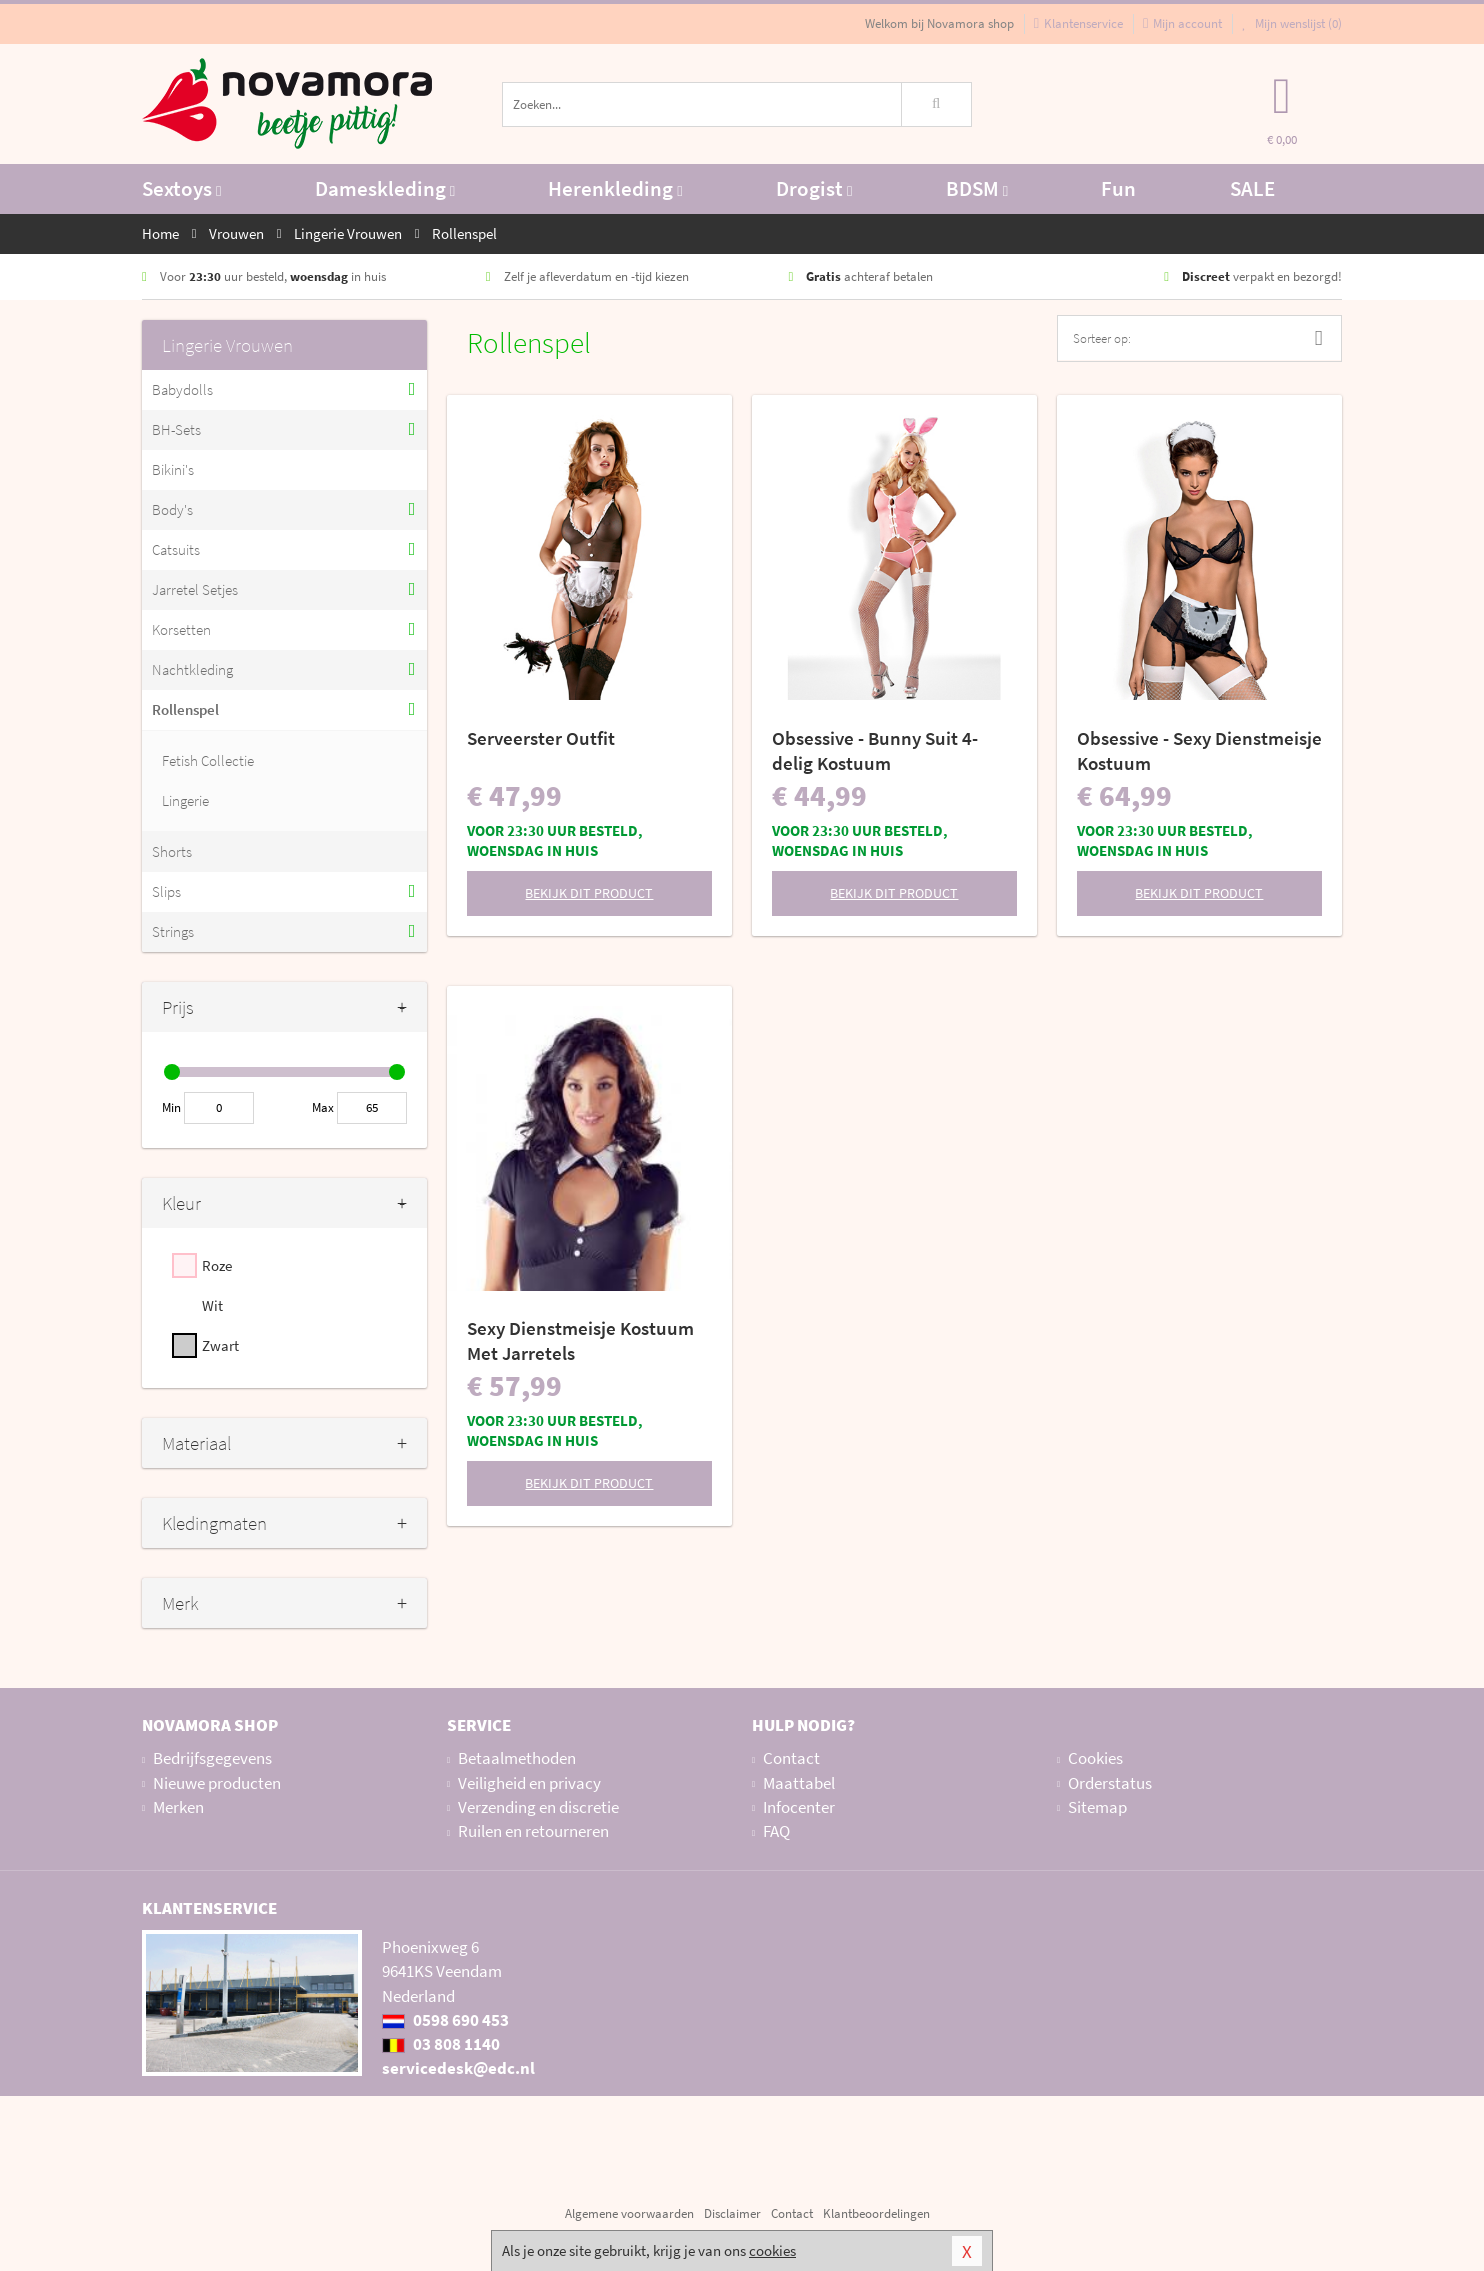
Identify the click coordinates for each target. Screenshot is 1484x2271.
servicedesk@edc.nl (458, 2068)
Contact (791, 1758)
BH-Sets (176, 429)
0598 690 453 (445, 2020)
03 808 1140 (441, 2044)
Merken (178, 1807)
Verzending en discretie (538, 1807)
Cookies (1095, 1758)
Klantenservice (1078, 23)
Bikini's (173, 469)
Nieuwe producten (217, 1783)
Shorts (172, 851)
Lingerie (185, 800)
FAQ (776, 1831)
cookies (772, 2250)
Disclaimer (732, 2213)
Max (323, 1107)
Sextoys (181, 188)
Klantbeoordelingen (876, 2213)
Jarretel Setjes (195, 589)
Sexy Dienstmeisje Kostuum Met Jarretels (580, 1340)
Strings (173, 931)
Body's (172, 509)
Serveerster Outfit (541, 738)
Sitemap (1097, 1807)
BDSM (977, 188)
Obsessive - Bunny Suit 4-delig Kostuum (875, 750)
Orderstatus (1110, 1783)
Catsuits (176, 549)
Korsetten (181, 629)
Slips (166, 891)
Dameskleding (385, 188)
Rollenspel (185, 709)
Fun (1118, 188)
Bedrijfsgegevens (212, 1758)
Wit (212, 1305)
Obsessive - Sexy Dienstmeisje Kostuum (1199, 750)
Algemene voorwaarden (629, 2213)
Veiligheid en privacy (529, 1783)
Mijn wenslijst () (1292, 23)
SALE (1252, 188)
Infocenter (799, 1807)
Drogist (814, 188)
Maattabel (799, 1783)
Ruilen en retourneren (533, 1831)
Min (171, 1107)
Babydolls (182, 389)
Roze (217, 1265)
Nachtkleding (192, 669)
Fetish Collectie (208, 760)
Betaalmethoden (517, 1758)
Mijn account (1182, 23)
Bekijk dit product (589, 893)
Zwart (220, 1345)
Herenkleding (615, 188)
